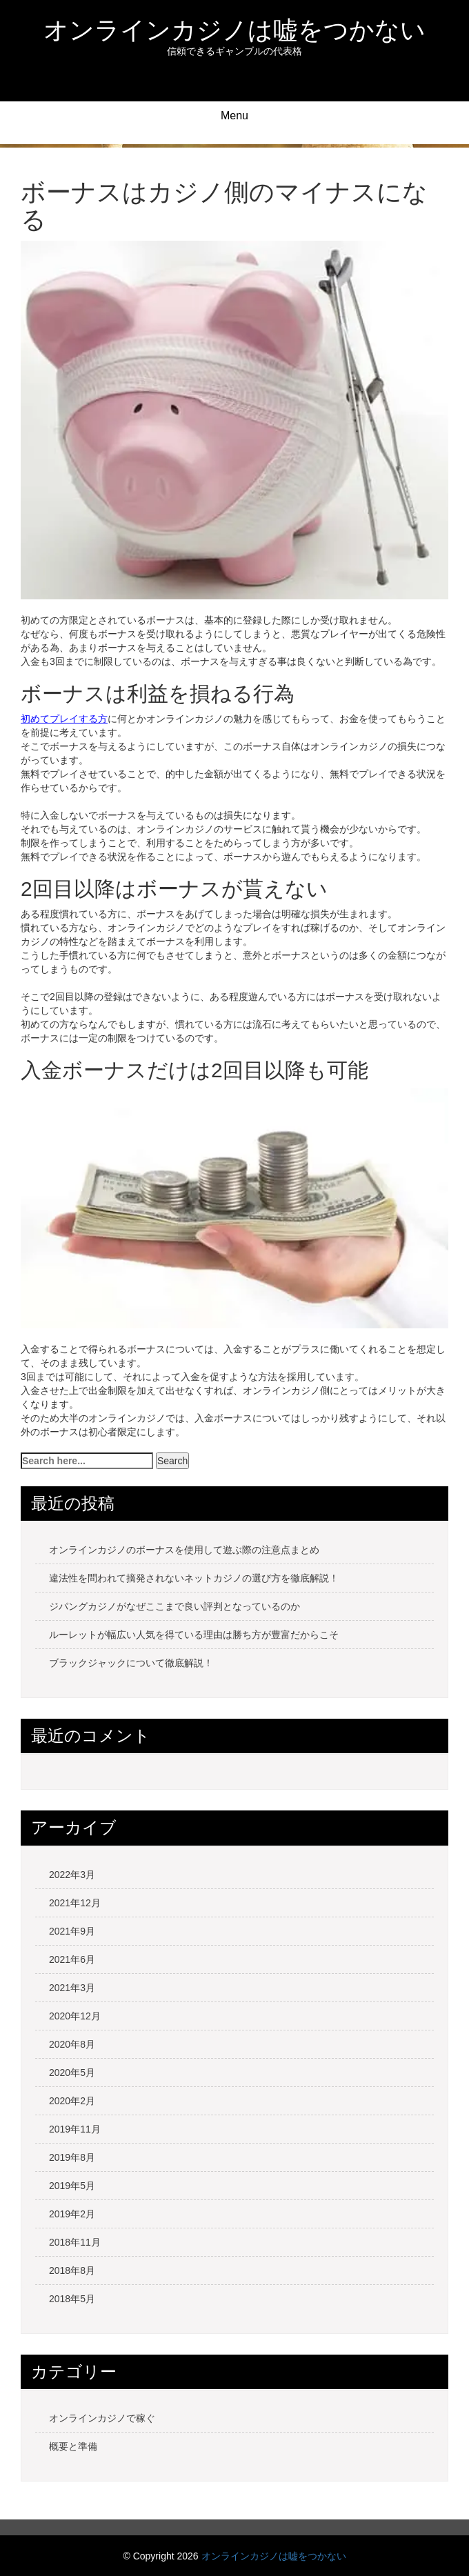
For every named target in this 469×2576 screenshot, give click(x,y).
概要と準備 (73, 2446)
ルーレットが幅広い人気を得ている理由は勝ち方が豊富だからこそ (194, 1634)
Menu (234, 115)
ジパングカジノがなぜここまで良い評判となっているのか (174, 1606)
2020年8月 (72, 2044)
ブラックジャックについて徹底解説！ (131, 1662)
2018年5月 (72, 2298)
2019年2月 (72, 2213)
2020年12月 (75, 2015)
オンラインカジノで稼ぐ (102, 2418)
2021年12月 (75, 1902)
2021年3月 (72, 1987)
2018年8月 (72, 2270)
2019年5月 (72, 2185)
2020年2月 (72, 2100)
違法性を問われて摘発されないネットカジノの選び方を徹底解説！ (194, 1578)
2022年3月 (72, 1874)
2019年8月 (72, 2157)
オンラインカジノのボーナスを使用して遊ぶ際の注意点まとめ (184, 1549)
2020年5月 (72, 2072)
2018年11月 (75, 2242)
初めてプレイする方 (64, 718)
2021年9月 (72, 1931)
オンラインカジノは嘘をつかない (234, 30)
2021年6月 (72, 1959)
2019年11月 (75, 2129)
